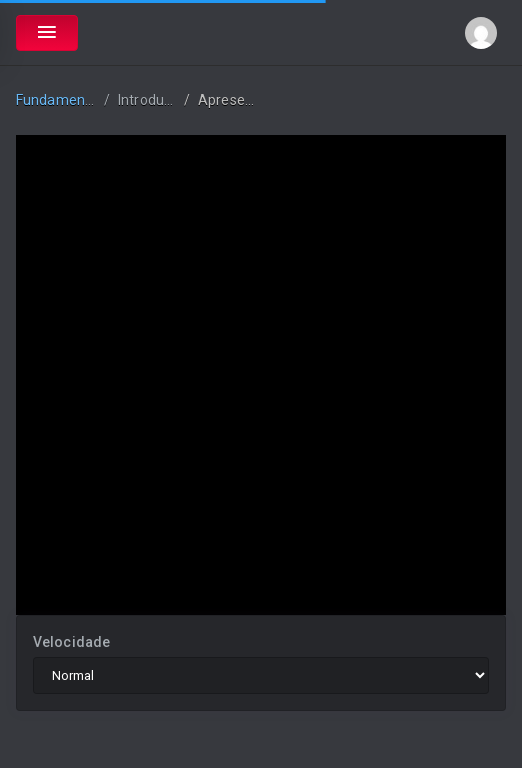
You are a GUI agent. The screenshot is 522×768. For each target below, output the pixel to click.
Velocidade (71, 642)
